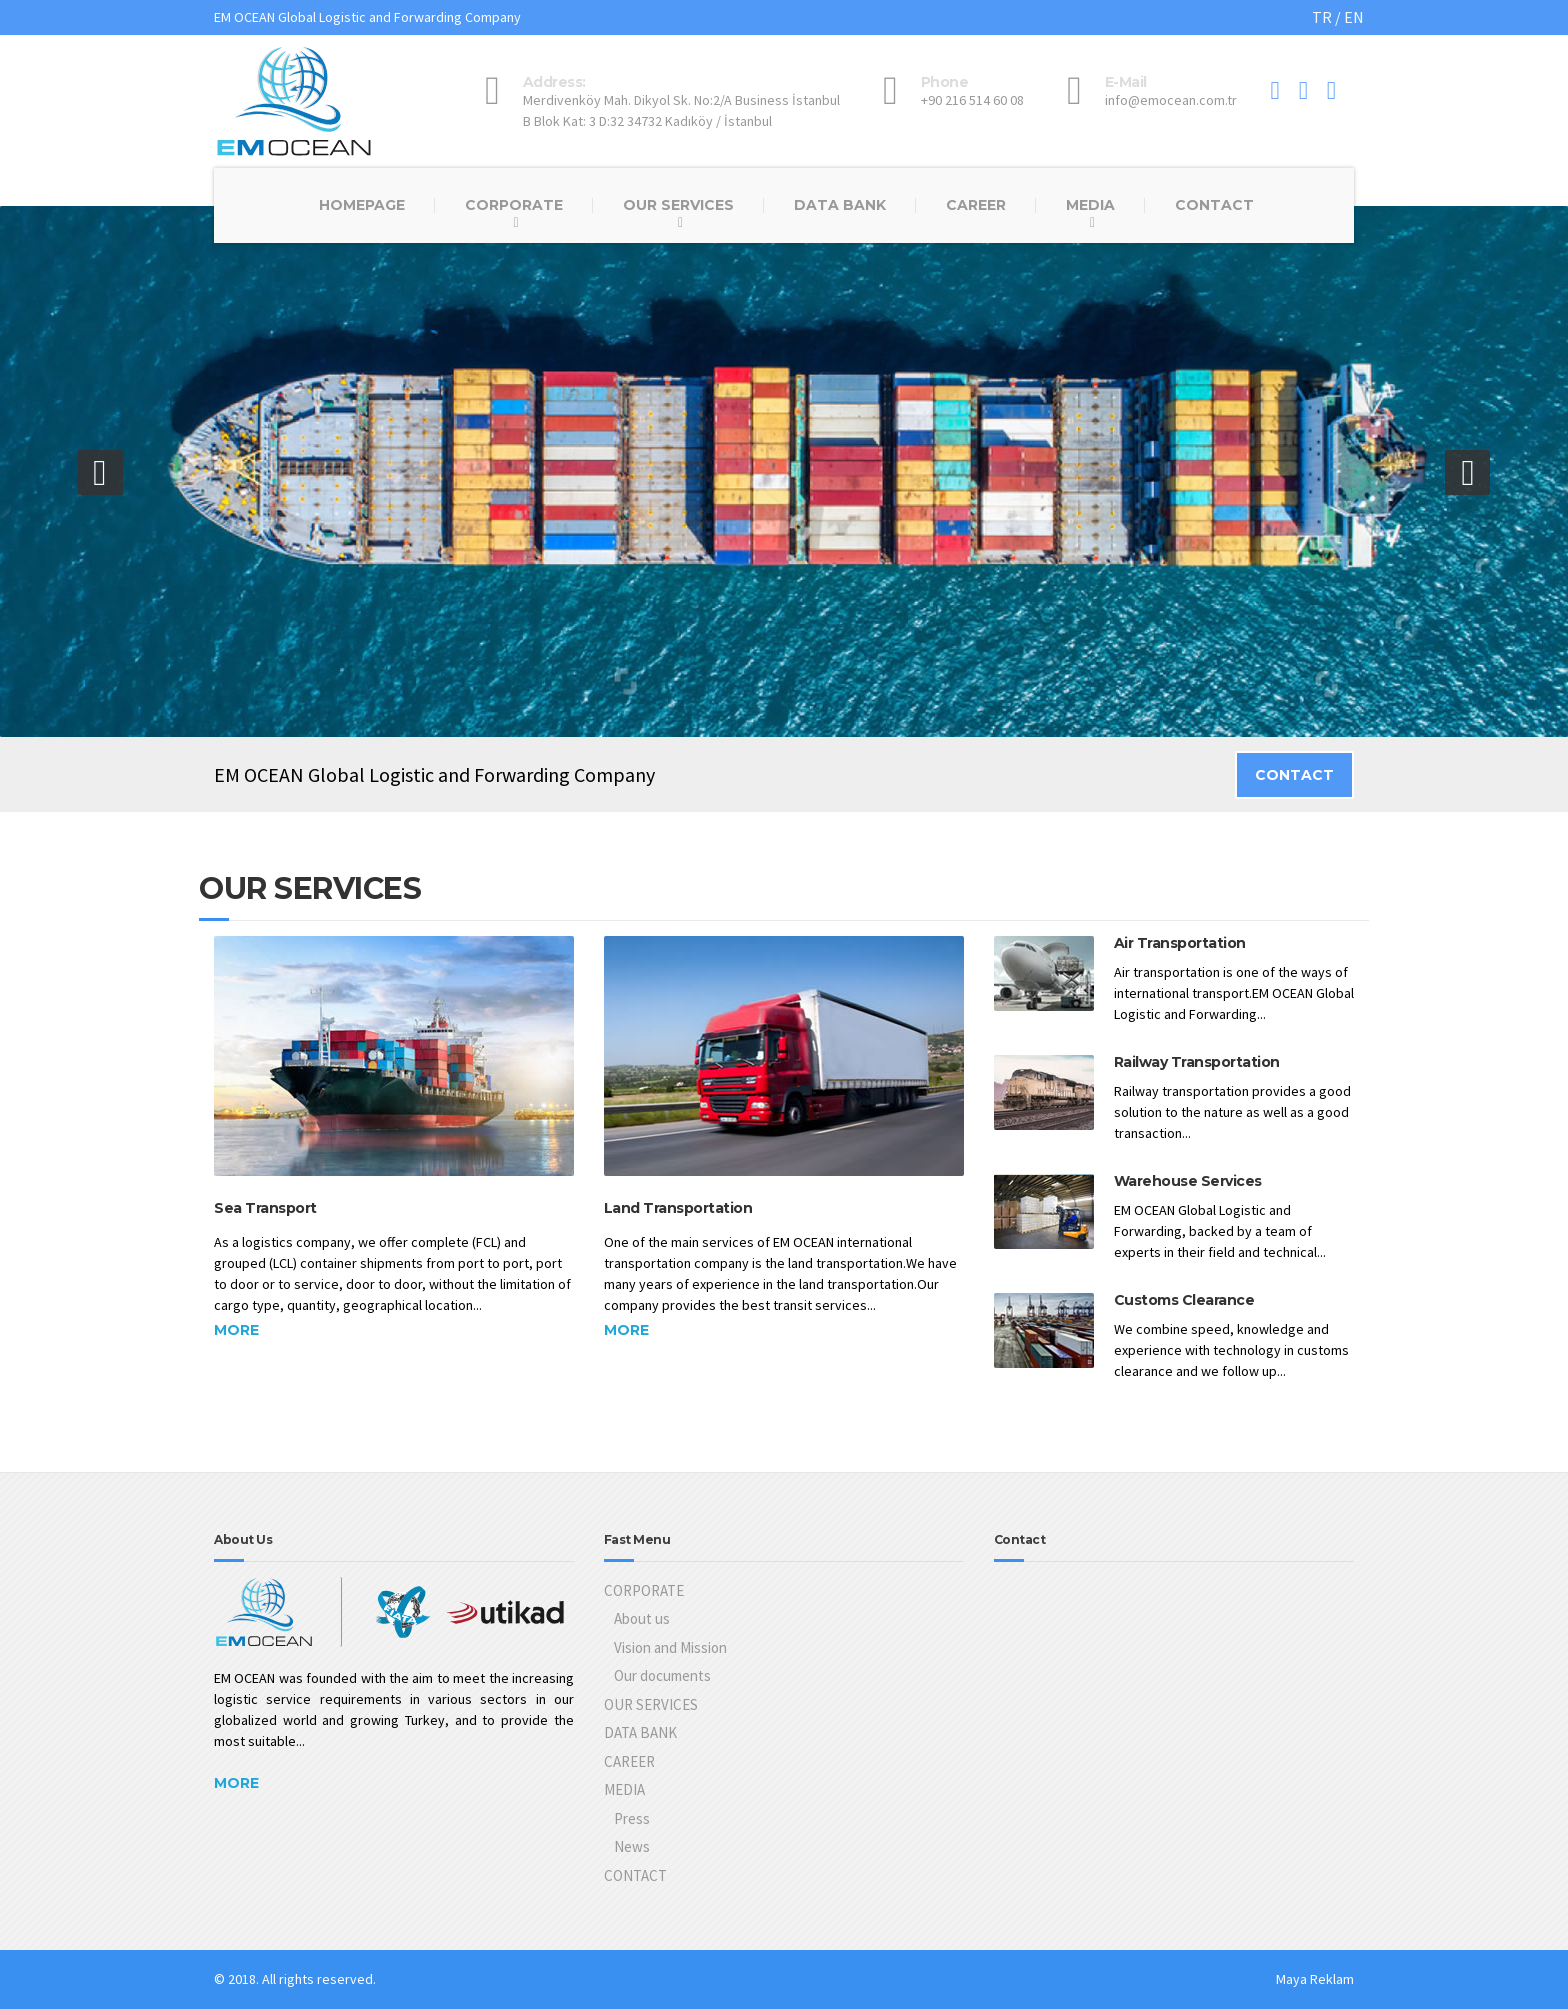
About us (642, 1618)
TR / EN (1338, 17)
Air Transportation (1180, 943)
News (632, 1846)
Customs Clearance (1184, 1300)
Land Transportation (678, 1208)
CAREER (976, 205)
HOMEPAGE (362, 205)
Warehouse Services (1188, 1181)
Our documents (662, 1675)
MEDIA (1090, 205)
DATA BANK (840, 205)
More (236, 1330)
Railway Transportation (1197, 1062)
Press (632, 1818)
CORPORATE (514, 205)
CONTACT (1214, 205)
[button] (100, 472)
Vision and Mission (670, 1647)
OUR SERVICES (678, 205)
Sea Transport (265, 1208)
